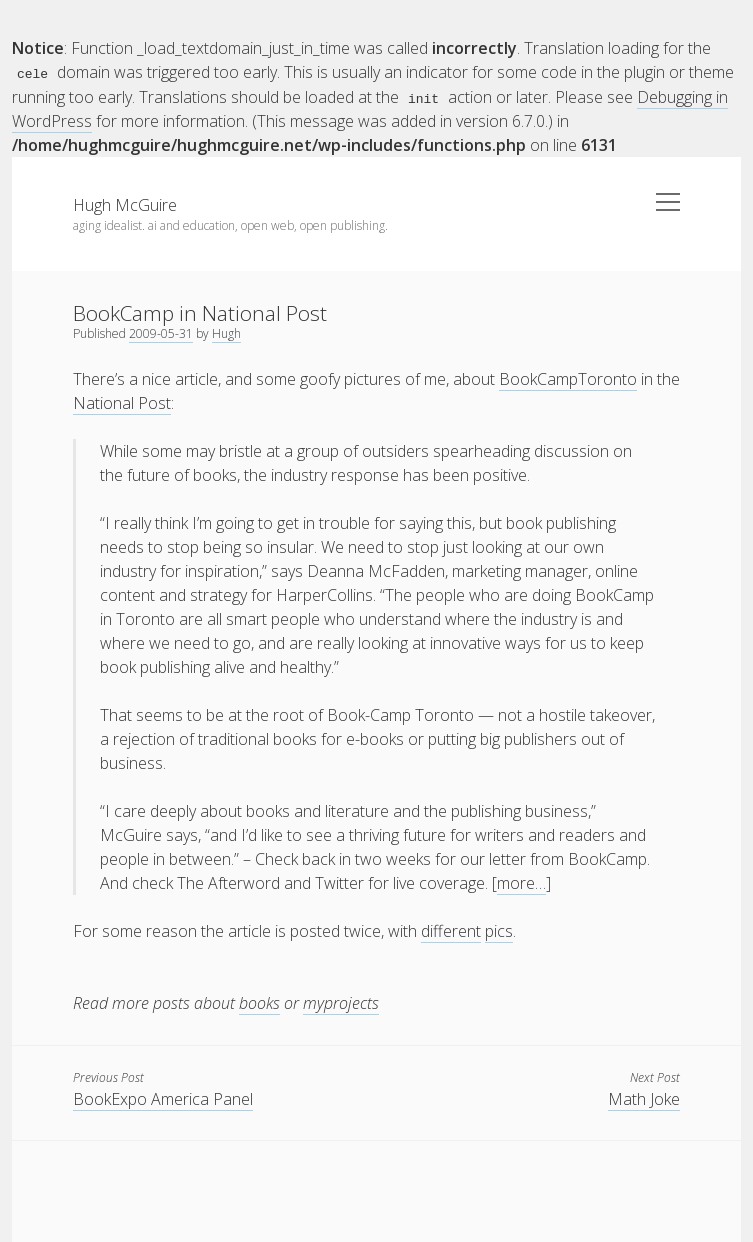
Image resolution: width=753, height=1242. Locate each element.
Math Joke (644, 1098)
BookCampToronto (568, 378)
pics (499, 930)
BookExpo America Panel (163, 1098)
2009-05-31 (161, 332)
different (451, 930)
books (259, 1002)
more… (521, 882)
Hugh (226, 332)
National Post (122, 402)
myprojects (341, 1002)
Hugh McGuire (125, 204)
